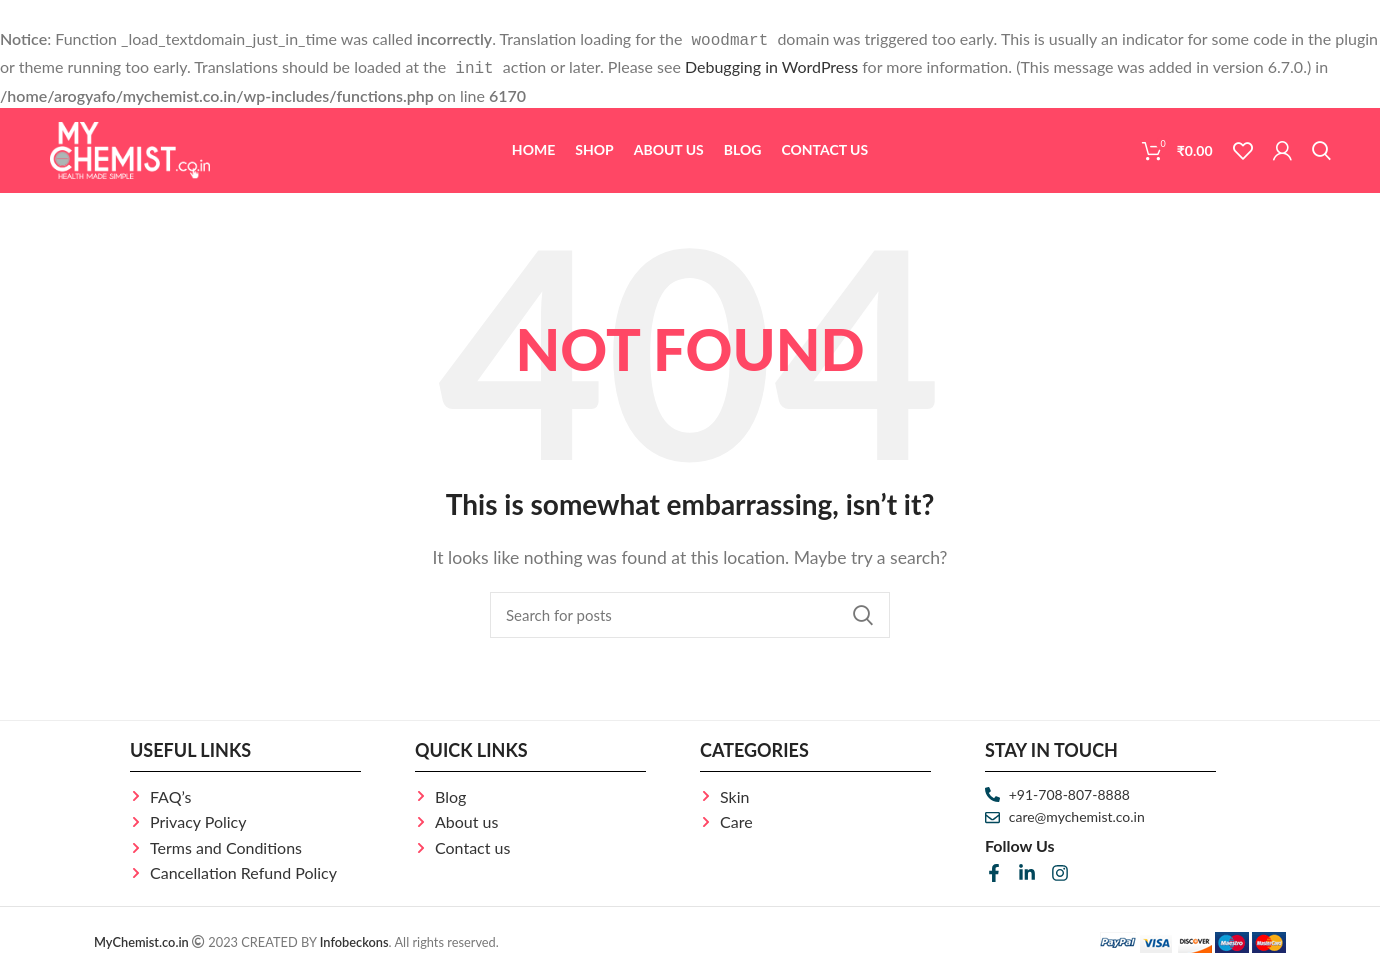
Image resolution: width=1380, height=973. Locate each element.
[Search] (1321, 147)
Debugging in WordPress (771, 64)
